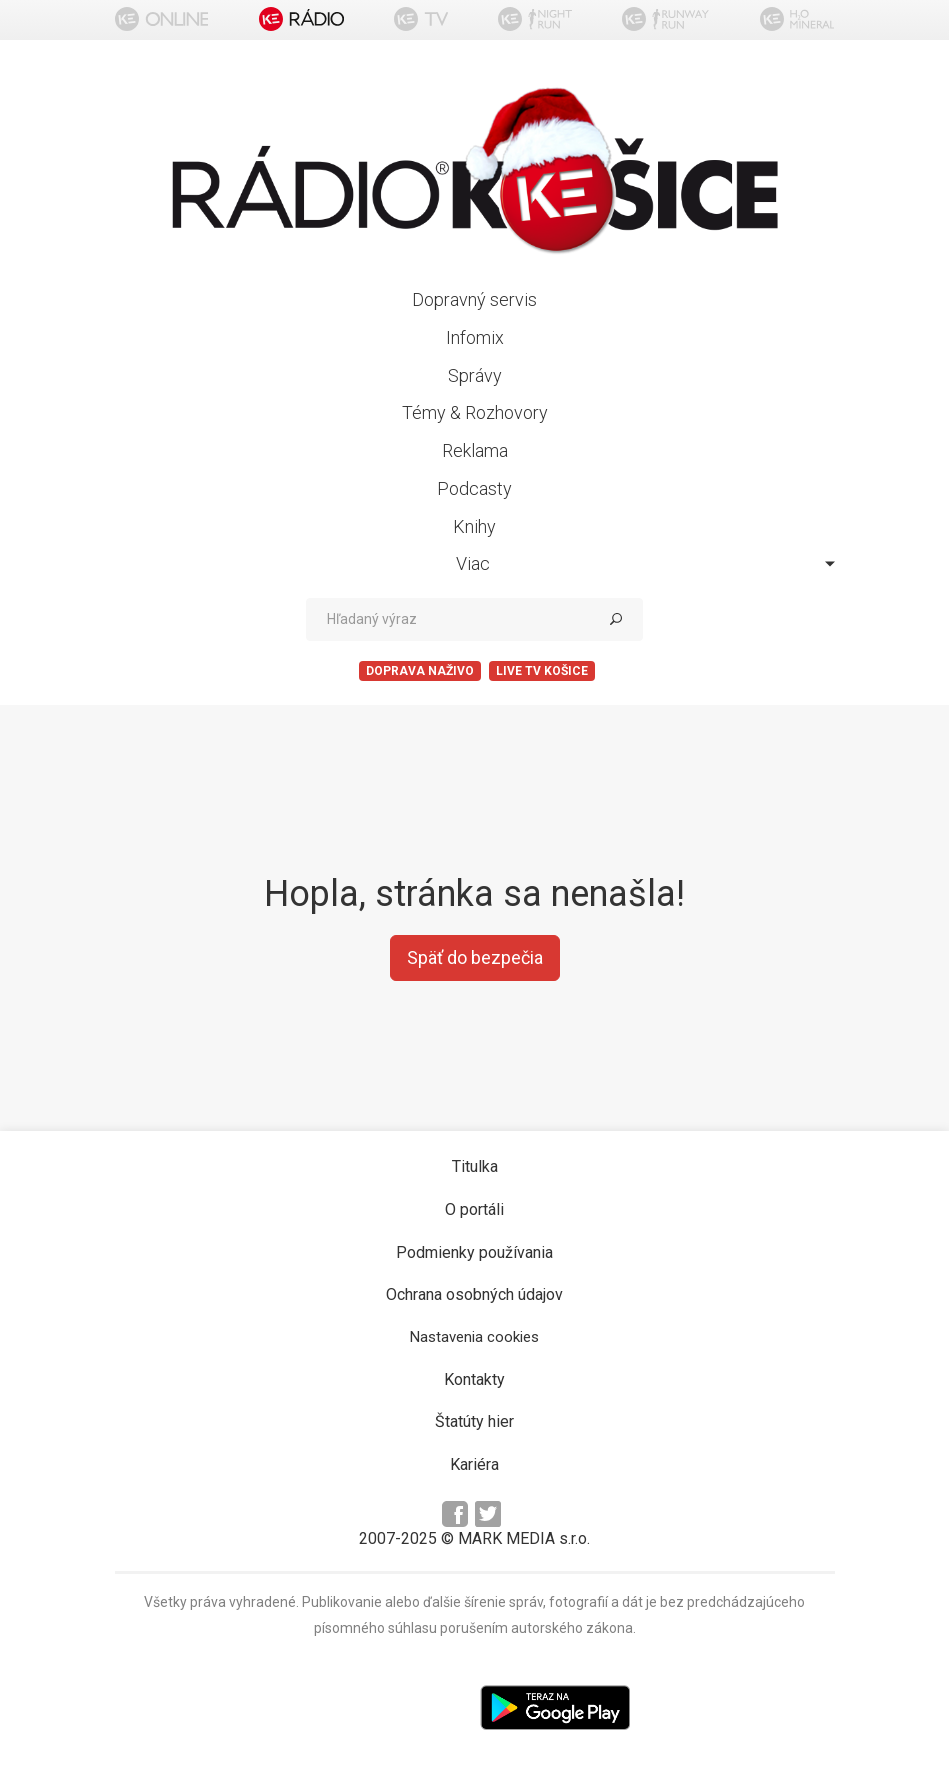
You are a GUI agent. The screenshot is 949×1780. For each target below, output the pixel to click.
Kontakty (474, 1379)
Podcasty (474, 488)
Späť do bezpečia (475, 957)
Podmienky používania (474, 1252)
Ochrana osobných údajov (474, 1294)
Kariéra (474, 1464)
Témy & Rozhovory (475, 412)
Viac (645, 563)
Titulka (475, 1166)
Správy (475, 375)
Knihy (474, 526)
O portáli (474, 1209)
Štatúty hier (474, 1421)
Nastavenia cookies (474, 1337)
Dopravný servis (474, 299)
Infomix (475, 337)
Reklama (475, 450)
